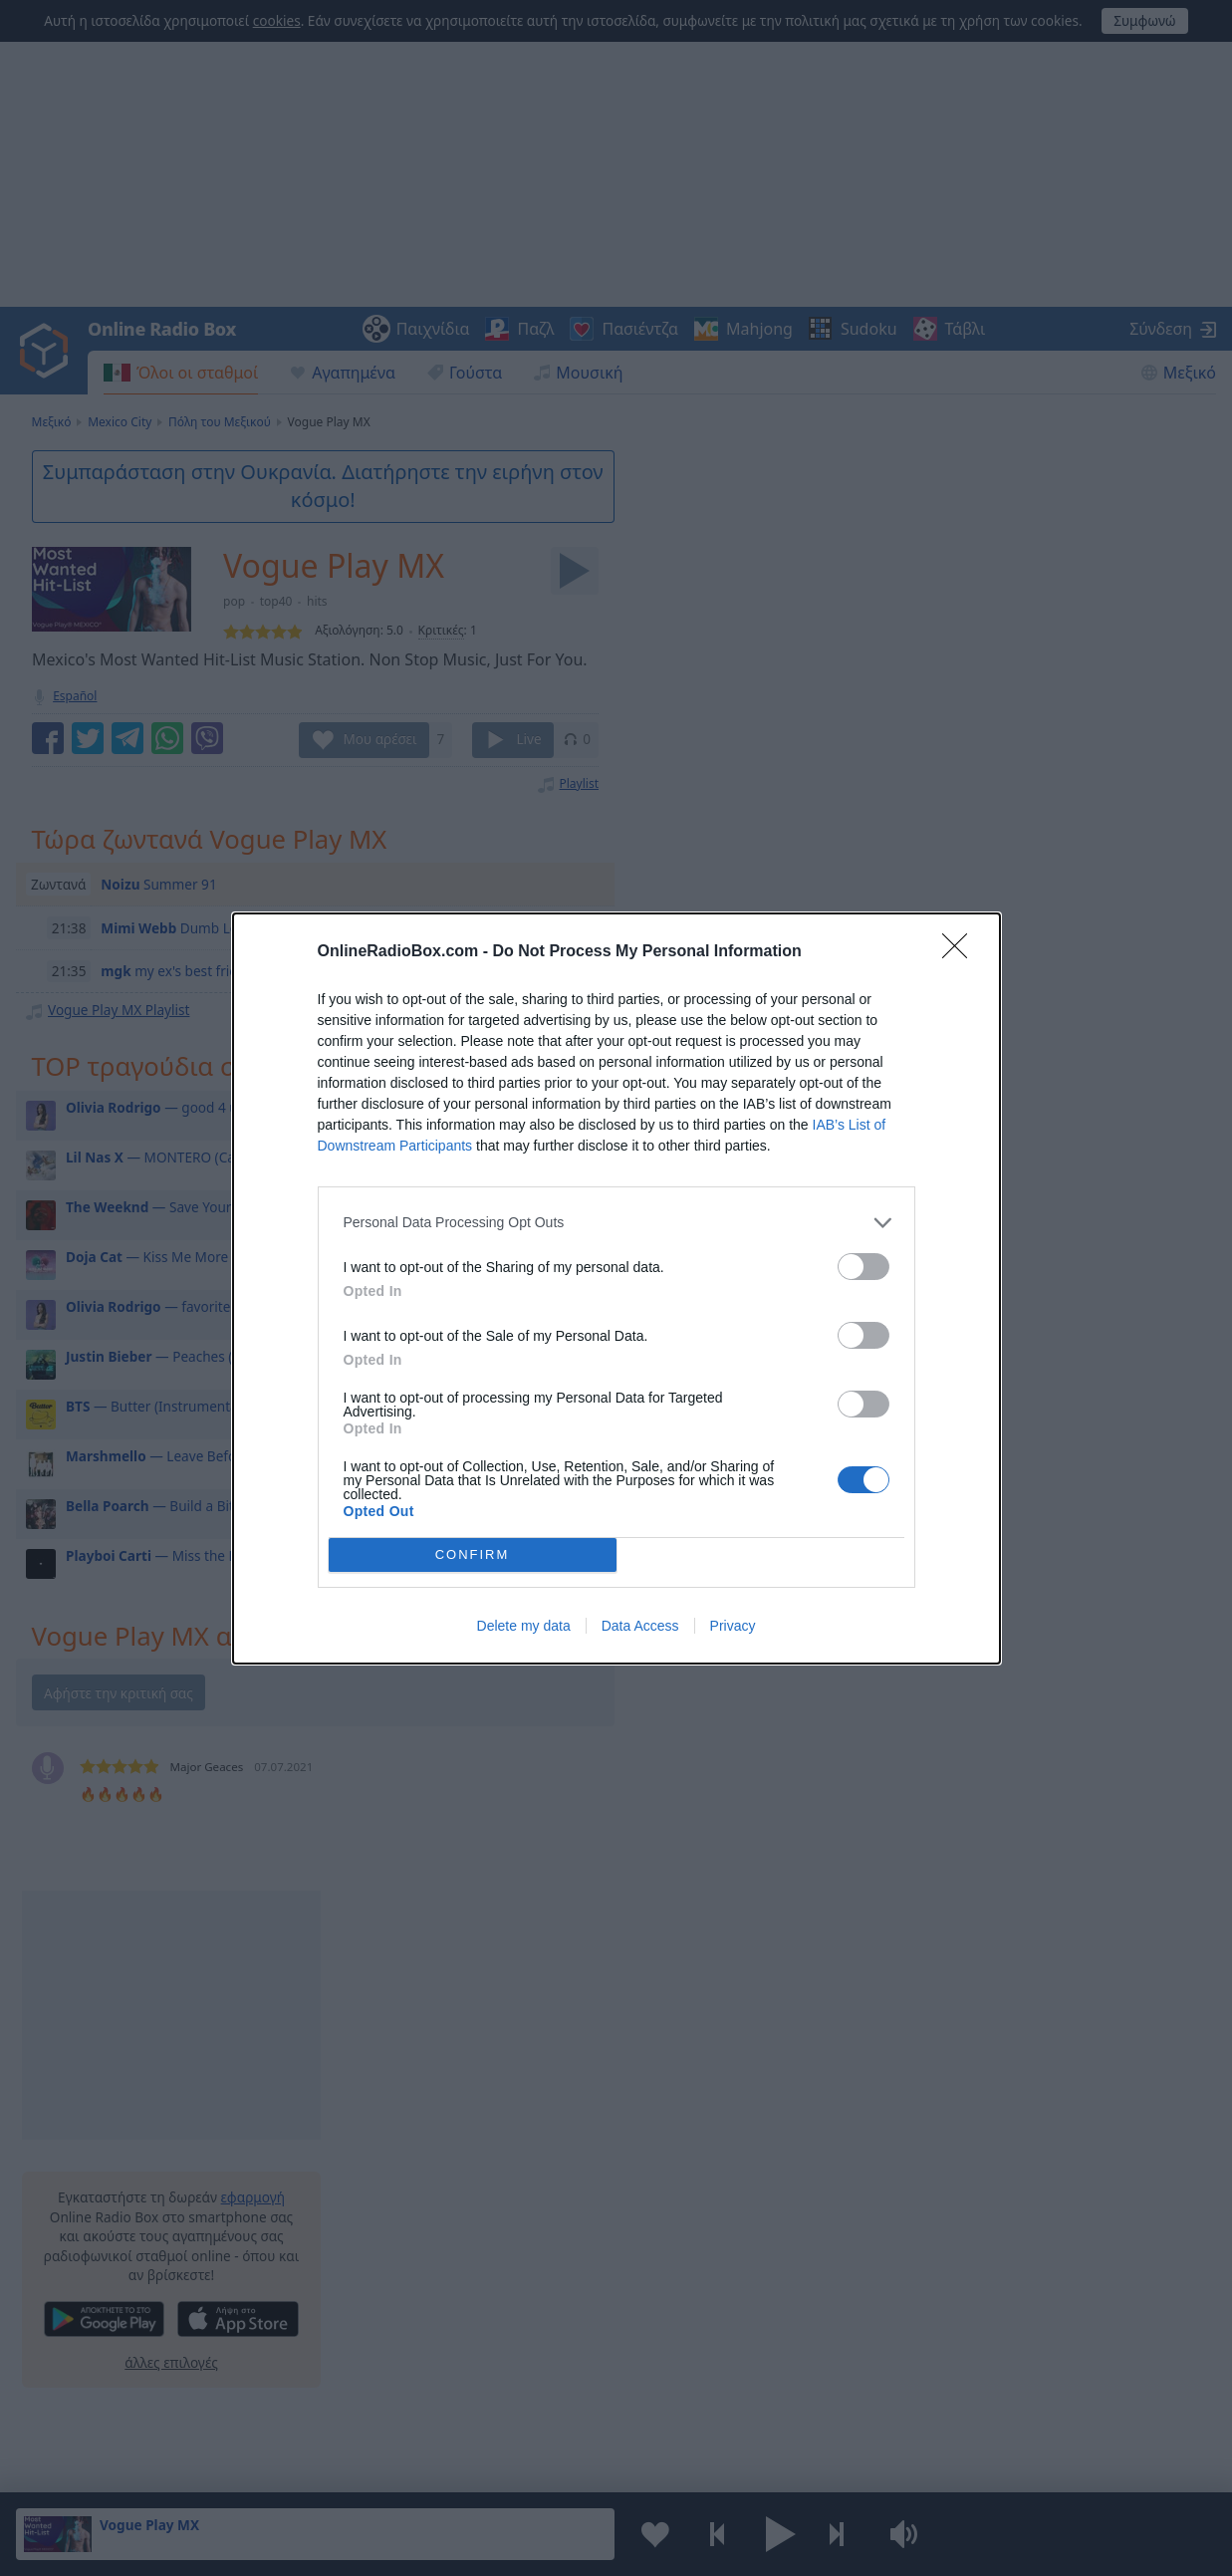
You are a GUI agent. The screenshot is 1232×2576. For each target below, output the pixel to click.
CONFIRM (472, 1554)
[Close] (961, 952)
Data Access (640, 1626)
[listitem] (616, 1222)
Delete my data (524, 1626)
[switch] (863, 1266)
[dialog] (616, 1288)
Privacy (733, 1626)
